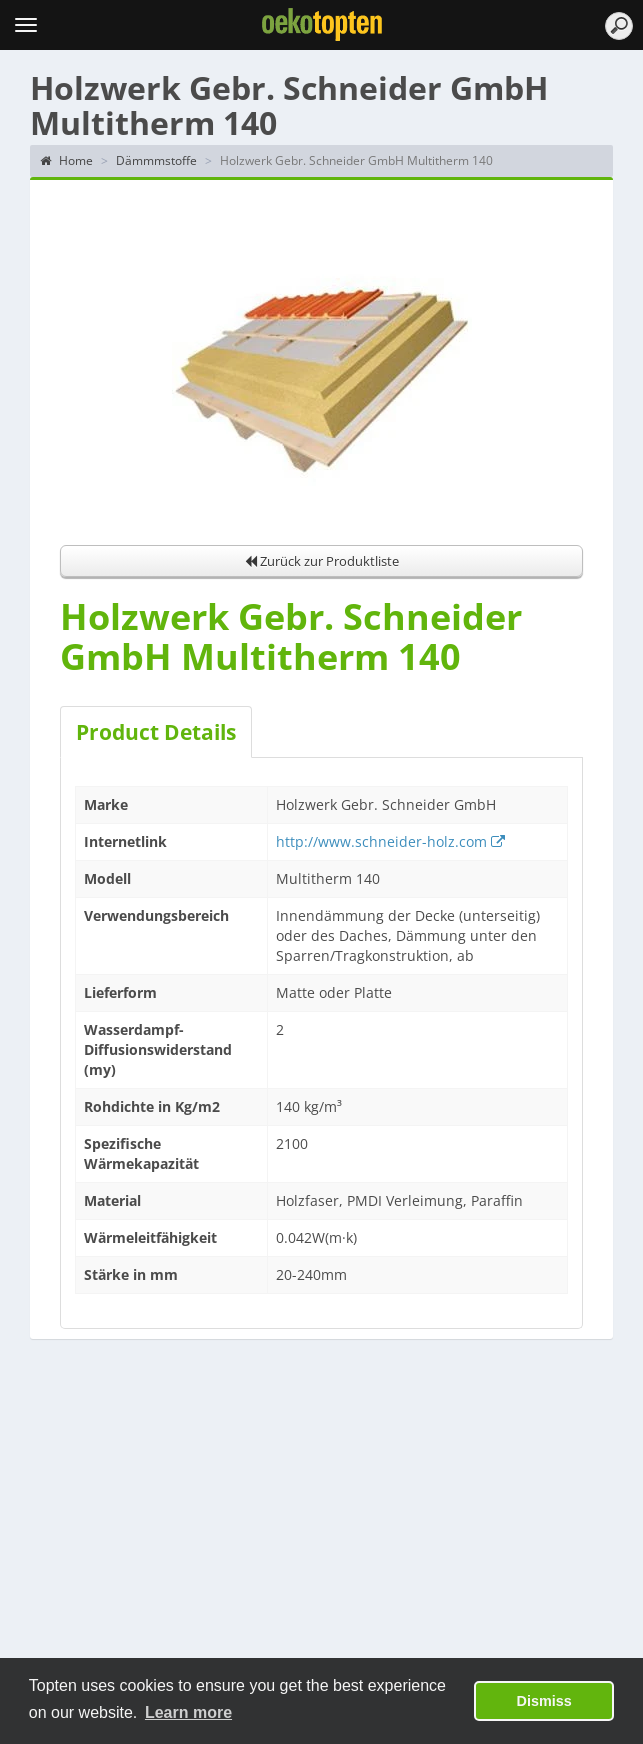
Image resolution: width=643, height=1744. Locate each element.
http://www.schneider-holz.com (390, 841)
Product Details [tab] (156, 732)
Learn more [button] (188, 1712)
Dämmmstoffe (156, 160)
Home (66, 160)
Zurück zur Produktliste (322, 561)
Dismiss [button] (544, 1701)
